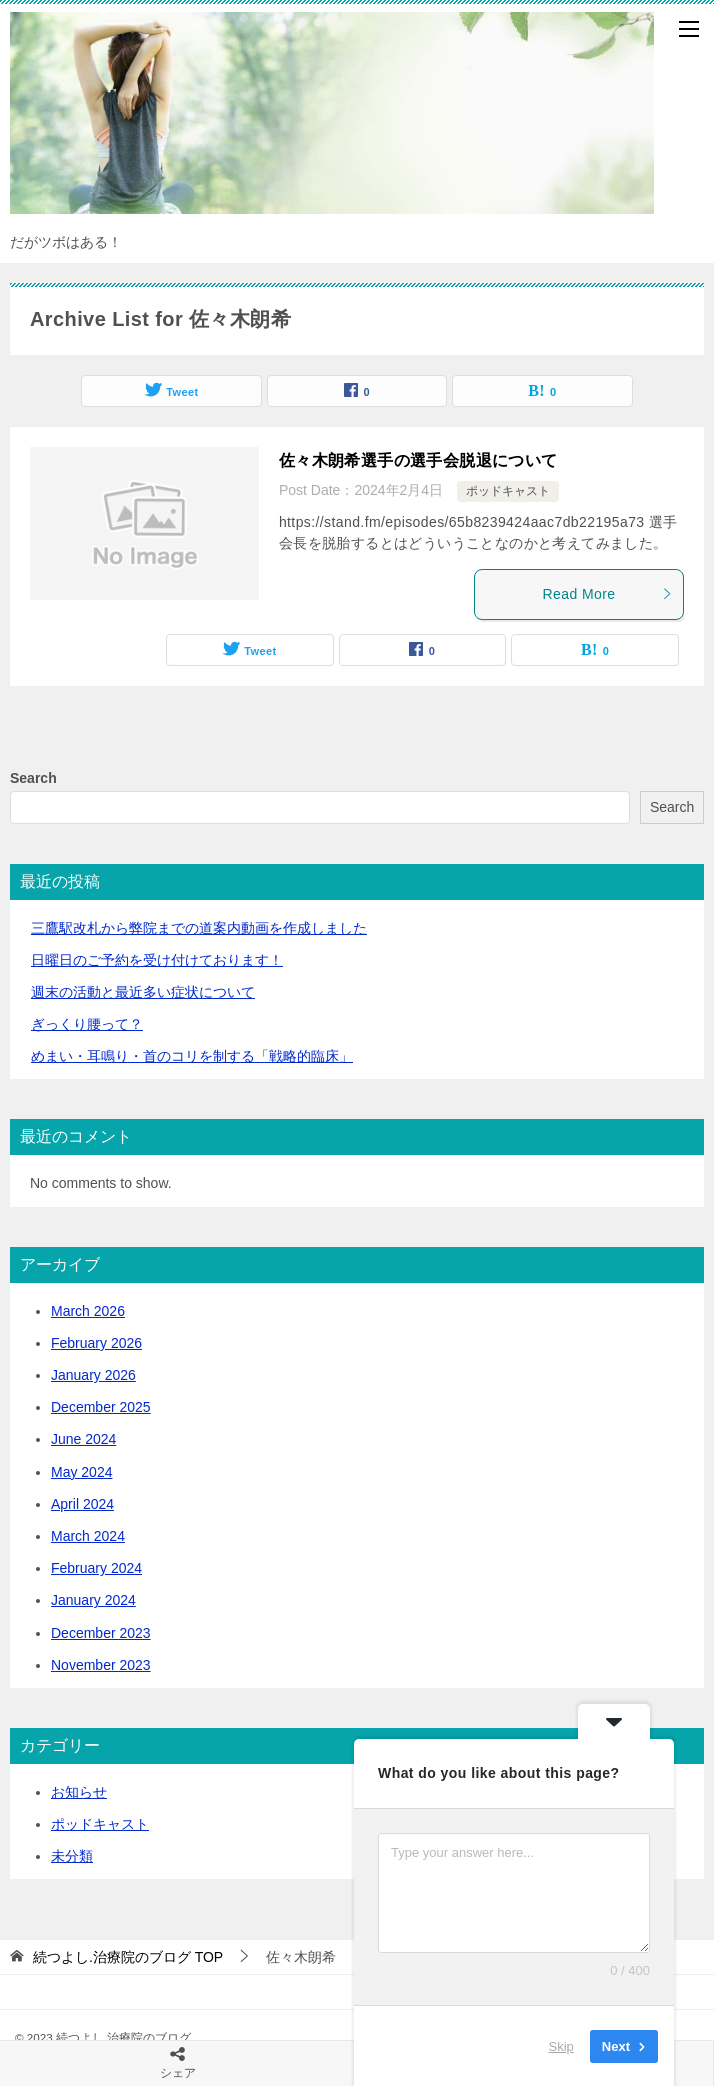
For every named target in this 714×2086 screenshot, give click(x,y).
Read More (608, 594)
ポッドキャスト (508, 491)
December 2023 (101, 1633)
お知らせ (79, 1792)
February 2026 (96, 1343)
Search (33, 778)
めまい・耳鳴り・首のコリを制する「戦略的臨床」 (192, 1056)
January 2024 (93, 1600)
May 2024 (81, 1472)
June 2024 (83, 1439)
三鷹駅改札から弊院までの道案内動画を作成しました (199, 928)
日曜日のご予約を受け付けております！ (157, 960)
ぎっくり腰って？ (87, 1024)
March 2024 (88, 1536)
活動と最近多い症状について (143, 992)
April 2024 (82, 1504)
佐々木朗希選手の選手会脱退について (418, 460)
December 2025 (101, 1407)
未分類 (72, 1856)
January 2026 (93, 1375)
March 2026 (88, 1311)
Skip (561, 2045)
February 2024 (96, 1568)
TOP (128, 1957)
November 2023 (101, 1665)
